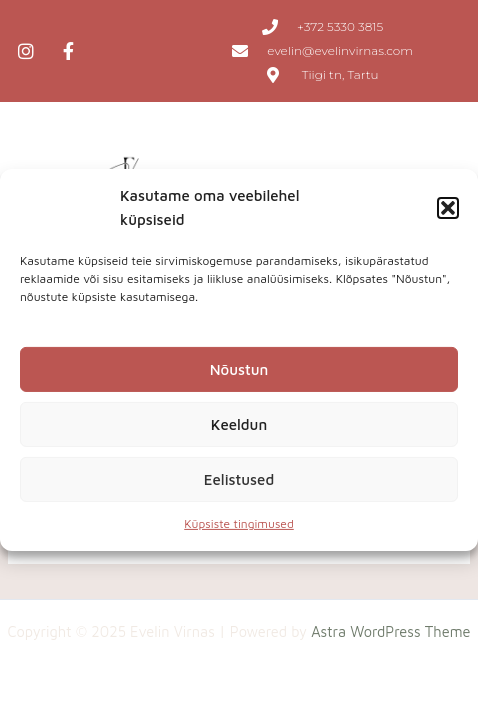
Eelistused (239, 479)
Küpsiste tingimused (239, 523)
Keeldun (239, 424)
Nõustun (239, 369)
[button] (448, 208)
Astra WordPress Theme (390, 631)
